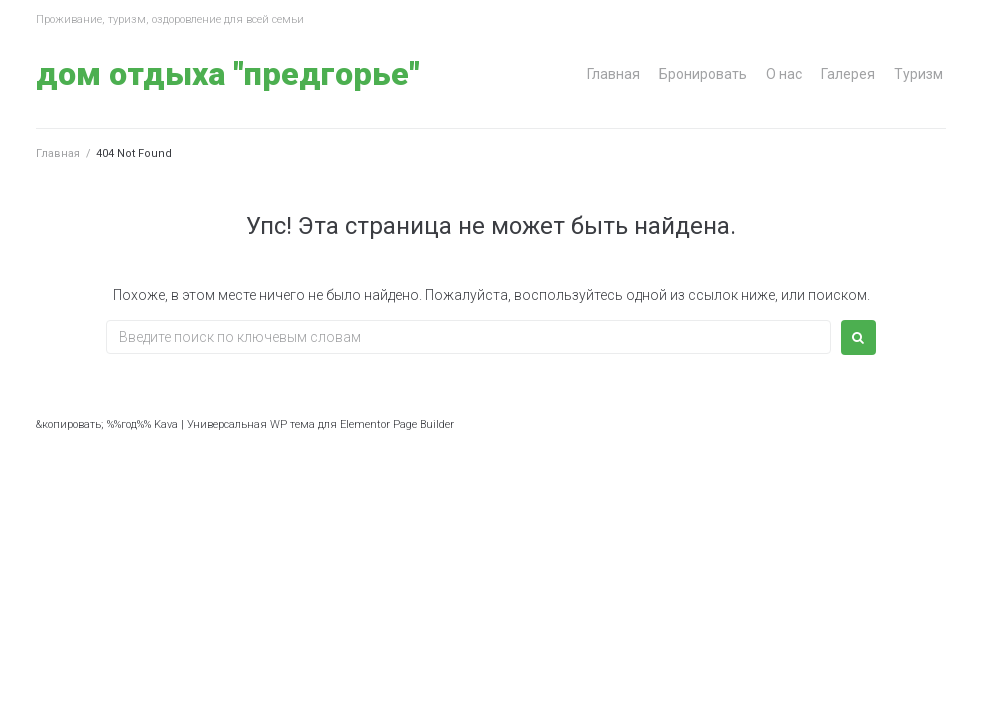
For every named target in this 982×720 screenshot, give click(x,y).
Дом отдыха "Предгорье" (228, 74)
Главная (613, 74)
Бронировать (703, 74)
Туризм (918, 74)
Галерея (848, 74)
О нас (784, 74)
